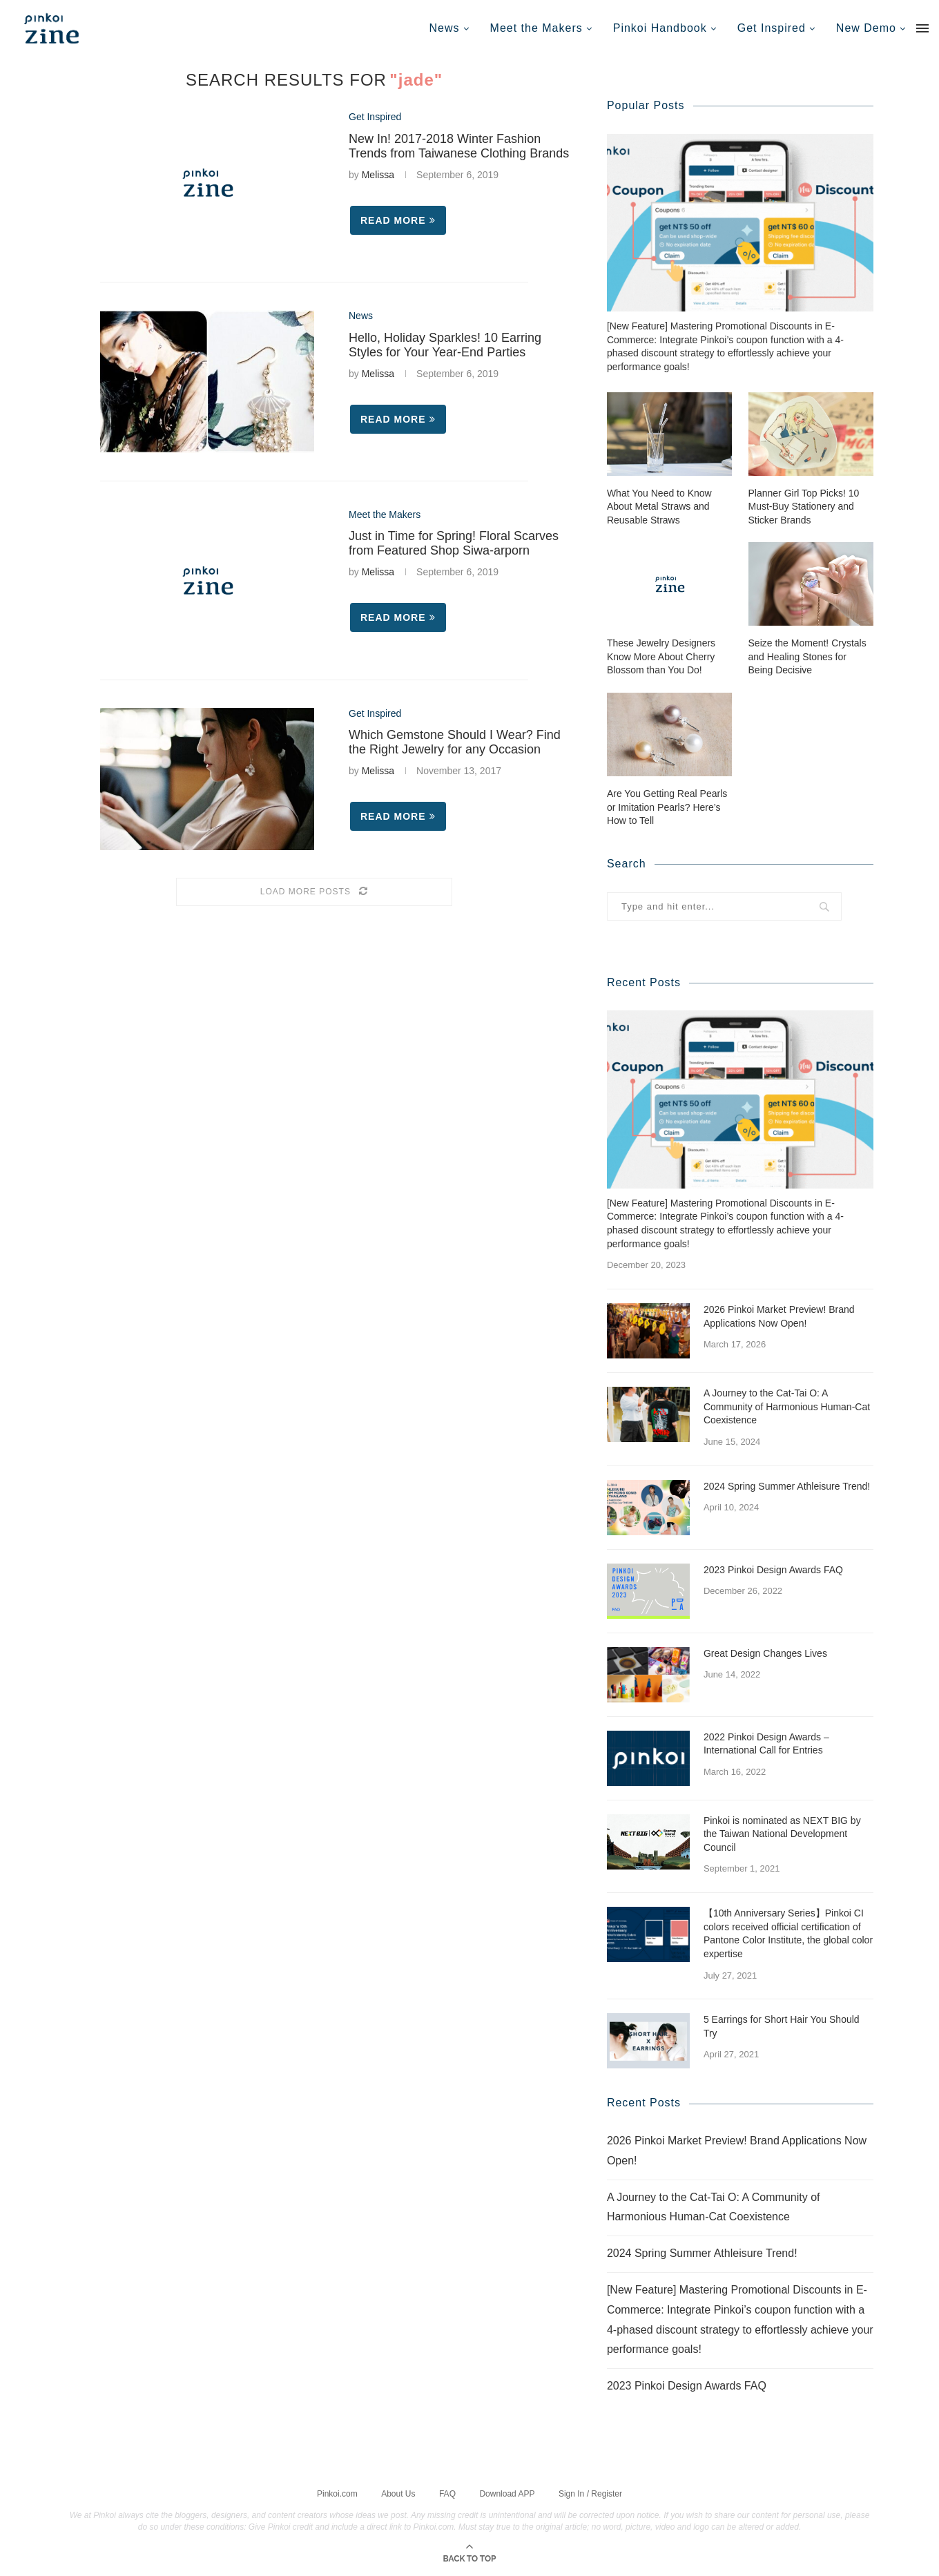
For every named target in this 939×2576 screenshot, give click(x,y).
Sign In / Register (590, 2492)
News (444, 28)
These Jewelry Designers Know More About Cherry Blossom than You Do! (661, 656)
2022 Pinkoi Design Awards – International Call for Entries (766, 1743)
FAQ (447, 2492)
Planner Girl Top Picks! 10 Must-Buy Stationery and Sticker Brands (804, 506)
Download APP (506, 2492)
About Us (398, 2492)
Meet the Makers (536, 28)
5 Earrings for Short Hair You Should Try (782, 2025)
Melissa (378, 174)
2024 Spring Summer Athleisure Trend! (787, 1485)
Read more (398, 220)
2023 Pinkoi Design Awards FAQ (773, 1569)
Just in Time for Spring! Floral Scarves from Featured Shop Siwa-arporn (454, 543)
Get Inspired (771, 28)
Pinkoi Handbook (660, 28)
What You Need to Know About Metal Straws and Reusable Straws (659, 506)
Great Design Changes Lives (765, 1652)
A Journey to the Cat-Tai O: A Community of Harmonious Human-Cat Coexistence (787, 1406)
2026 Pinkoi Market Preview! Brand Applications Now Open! (779, 1315)
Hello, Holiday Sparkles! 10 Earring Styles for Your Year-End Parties (445, 345)
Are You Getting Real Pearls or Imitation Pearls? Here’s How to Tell (667, 806)
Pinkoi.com (337, 2492)
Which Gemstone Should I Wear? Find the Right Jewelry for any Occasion (455, 742)
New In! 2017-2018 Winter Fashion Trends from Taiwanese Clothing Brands (459, 146)
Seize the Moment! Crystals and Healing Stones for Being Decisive (807, 656)
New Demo (866, 28)
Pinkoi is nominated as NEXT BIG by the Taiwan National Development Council (782, 1833)
